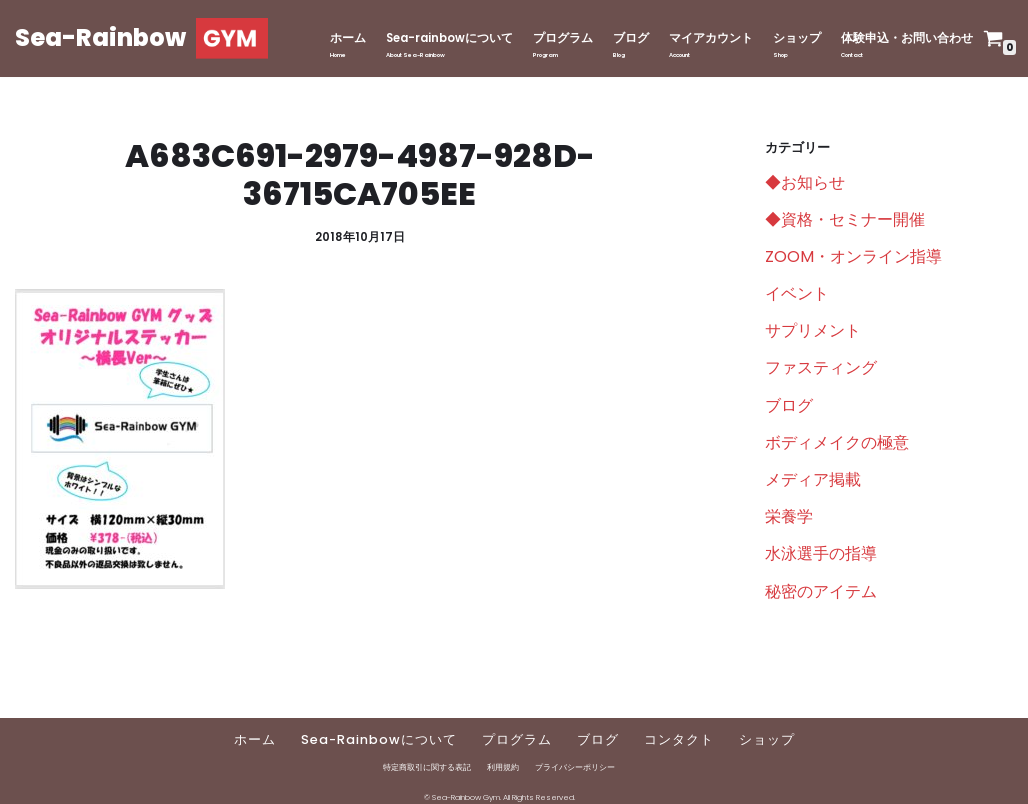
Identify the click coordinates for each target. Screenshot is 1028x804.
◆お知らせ (805, 182)
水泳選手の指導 (821, 553)
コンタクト (679, 739)
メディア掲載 (813, 479)
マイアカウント (711, 38)
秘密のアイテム (821, 591)
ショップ (797, 38)
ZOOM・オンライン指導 (853, 256)
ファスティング (821, 367)
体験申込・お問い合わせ (907, 38)
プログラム (563, 38)
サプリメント (813, 330)
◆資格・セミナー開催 (845, 219)
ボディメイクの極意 (837, 442)
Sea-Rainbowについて (379, 739)
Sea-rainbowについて (449, 38)
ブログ (631, 38)
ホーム (348, 38)
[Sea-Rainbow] (141, 38)
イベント (797, 293)
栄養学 (789, 516)
